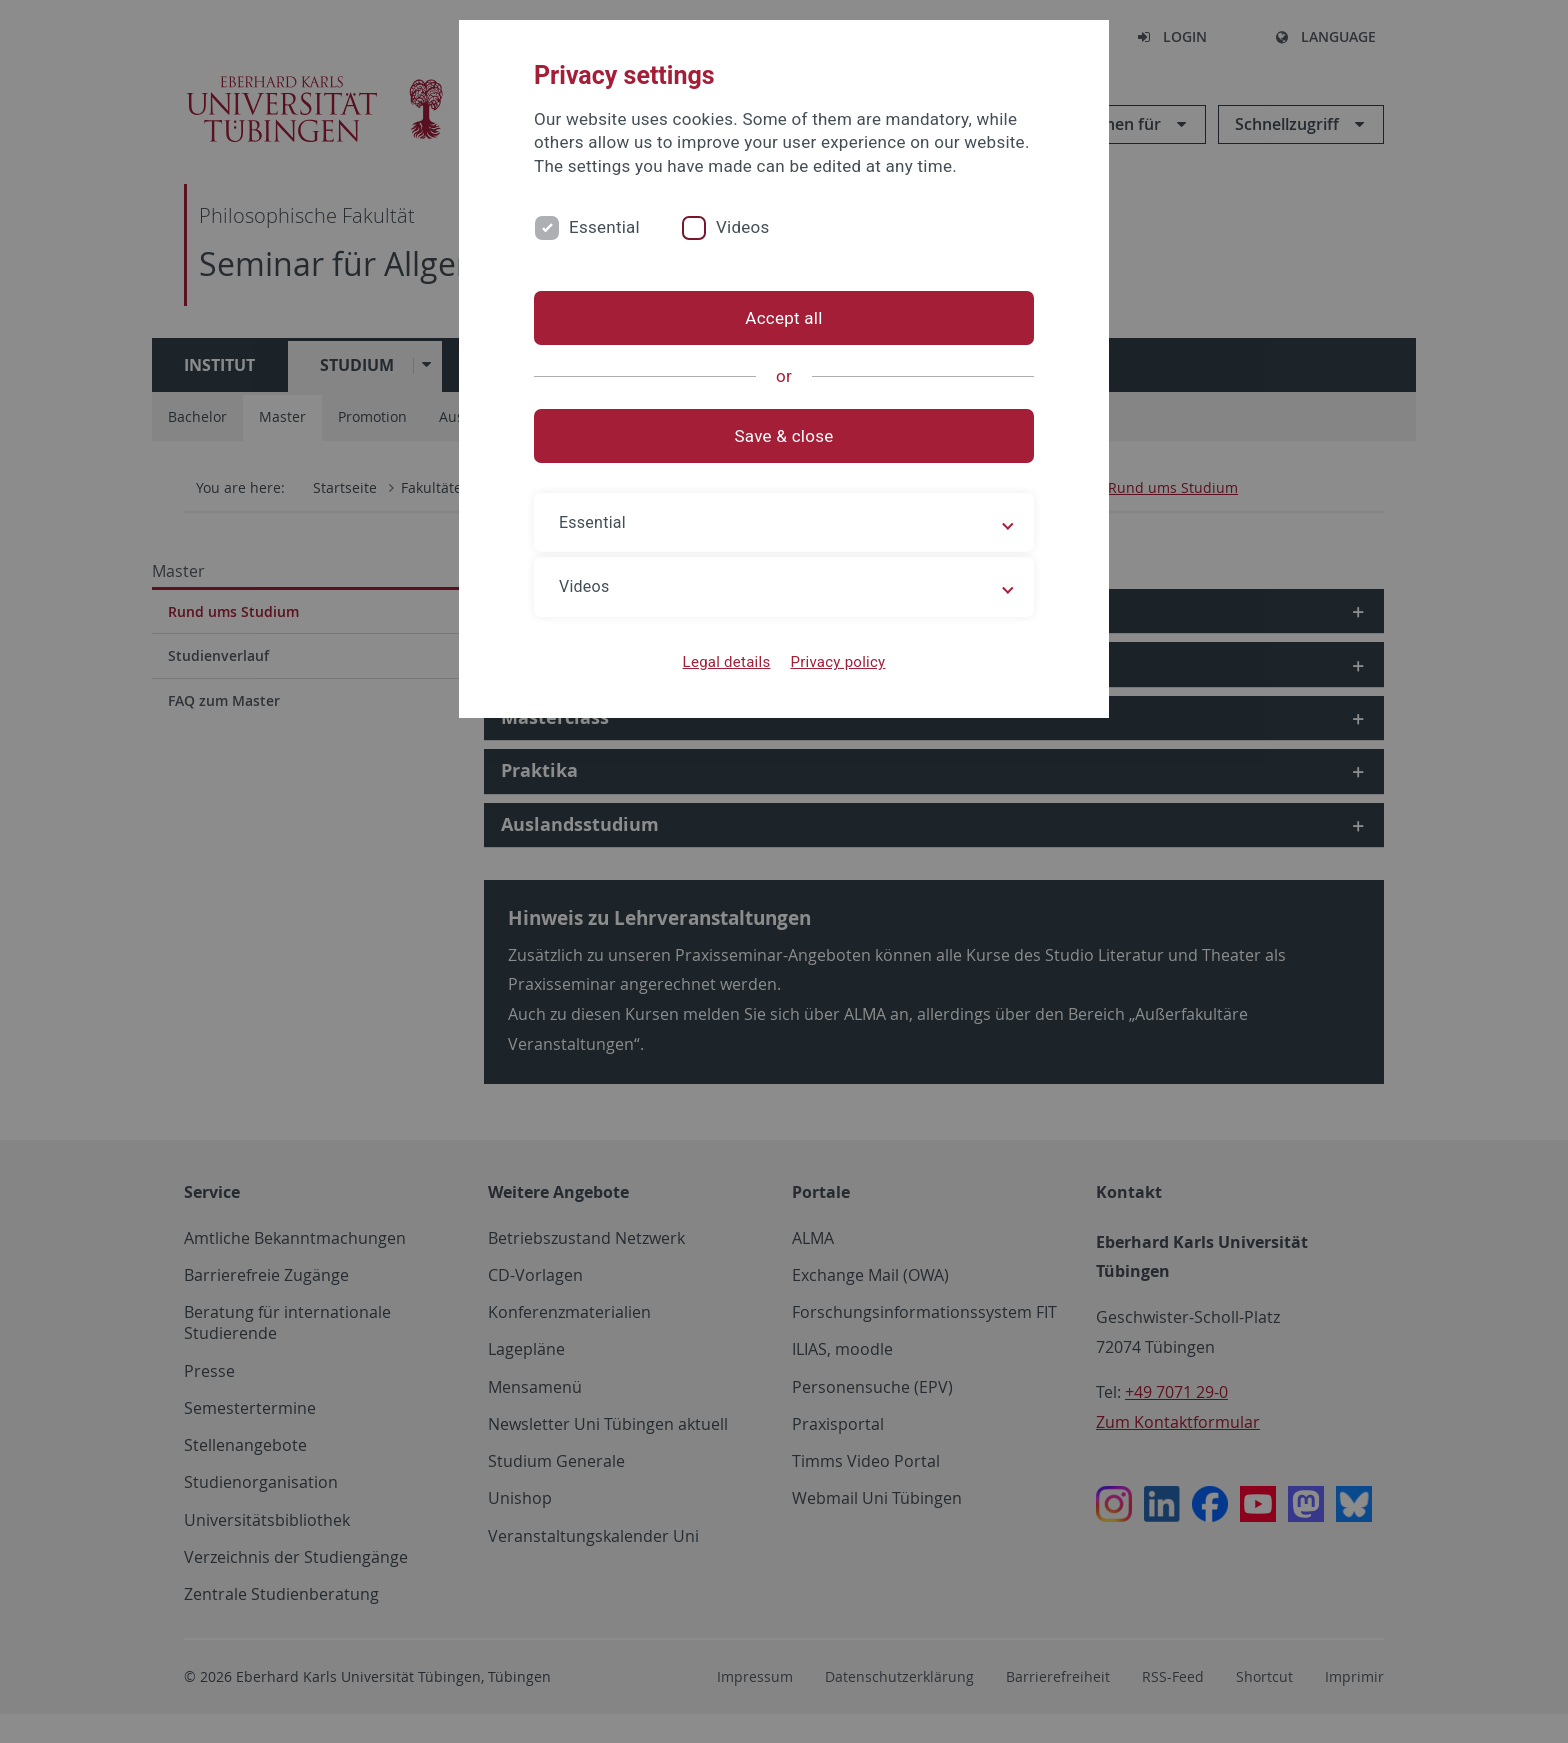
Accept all (783, 318)
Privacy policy (837, 662)
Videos (743, 227)
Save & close (784, 436)
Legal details (727, 662)
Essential (604, 227)
